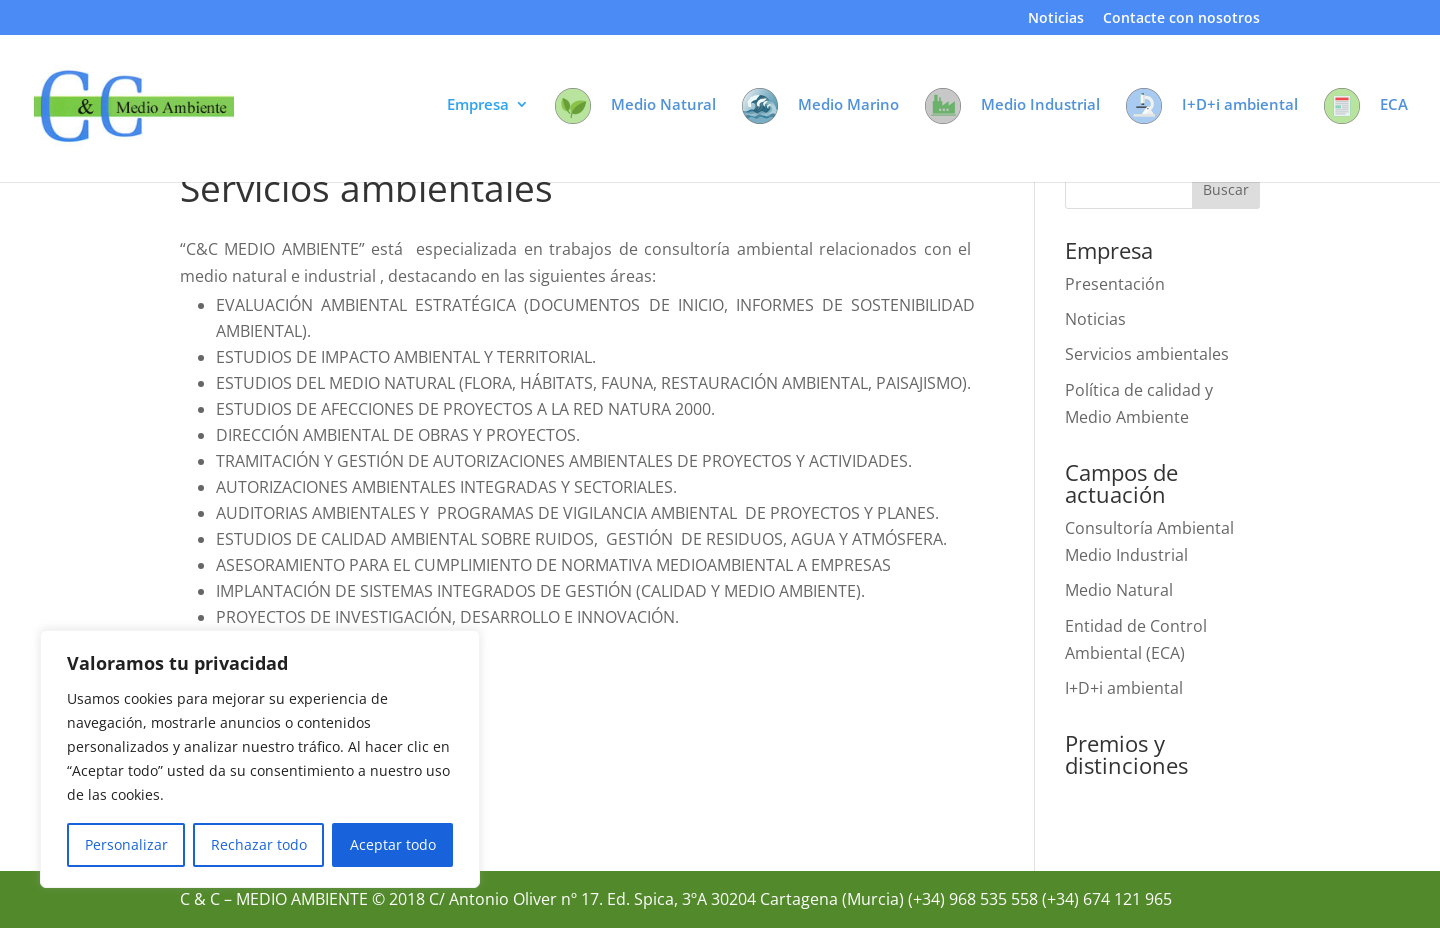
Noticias (1056, 19)
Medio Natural (1119, 590)
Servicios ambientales (1147, 354)
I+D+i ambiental (1124, 688)
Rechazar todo (259, 844)
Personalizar (126, 844)
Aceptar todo (393, 844)
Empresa (478, 105)
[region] (260, 759)
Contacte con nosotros (1181, 19)
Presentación (1115, 284)
